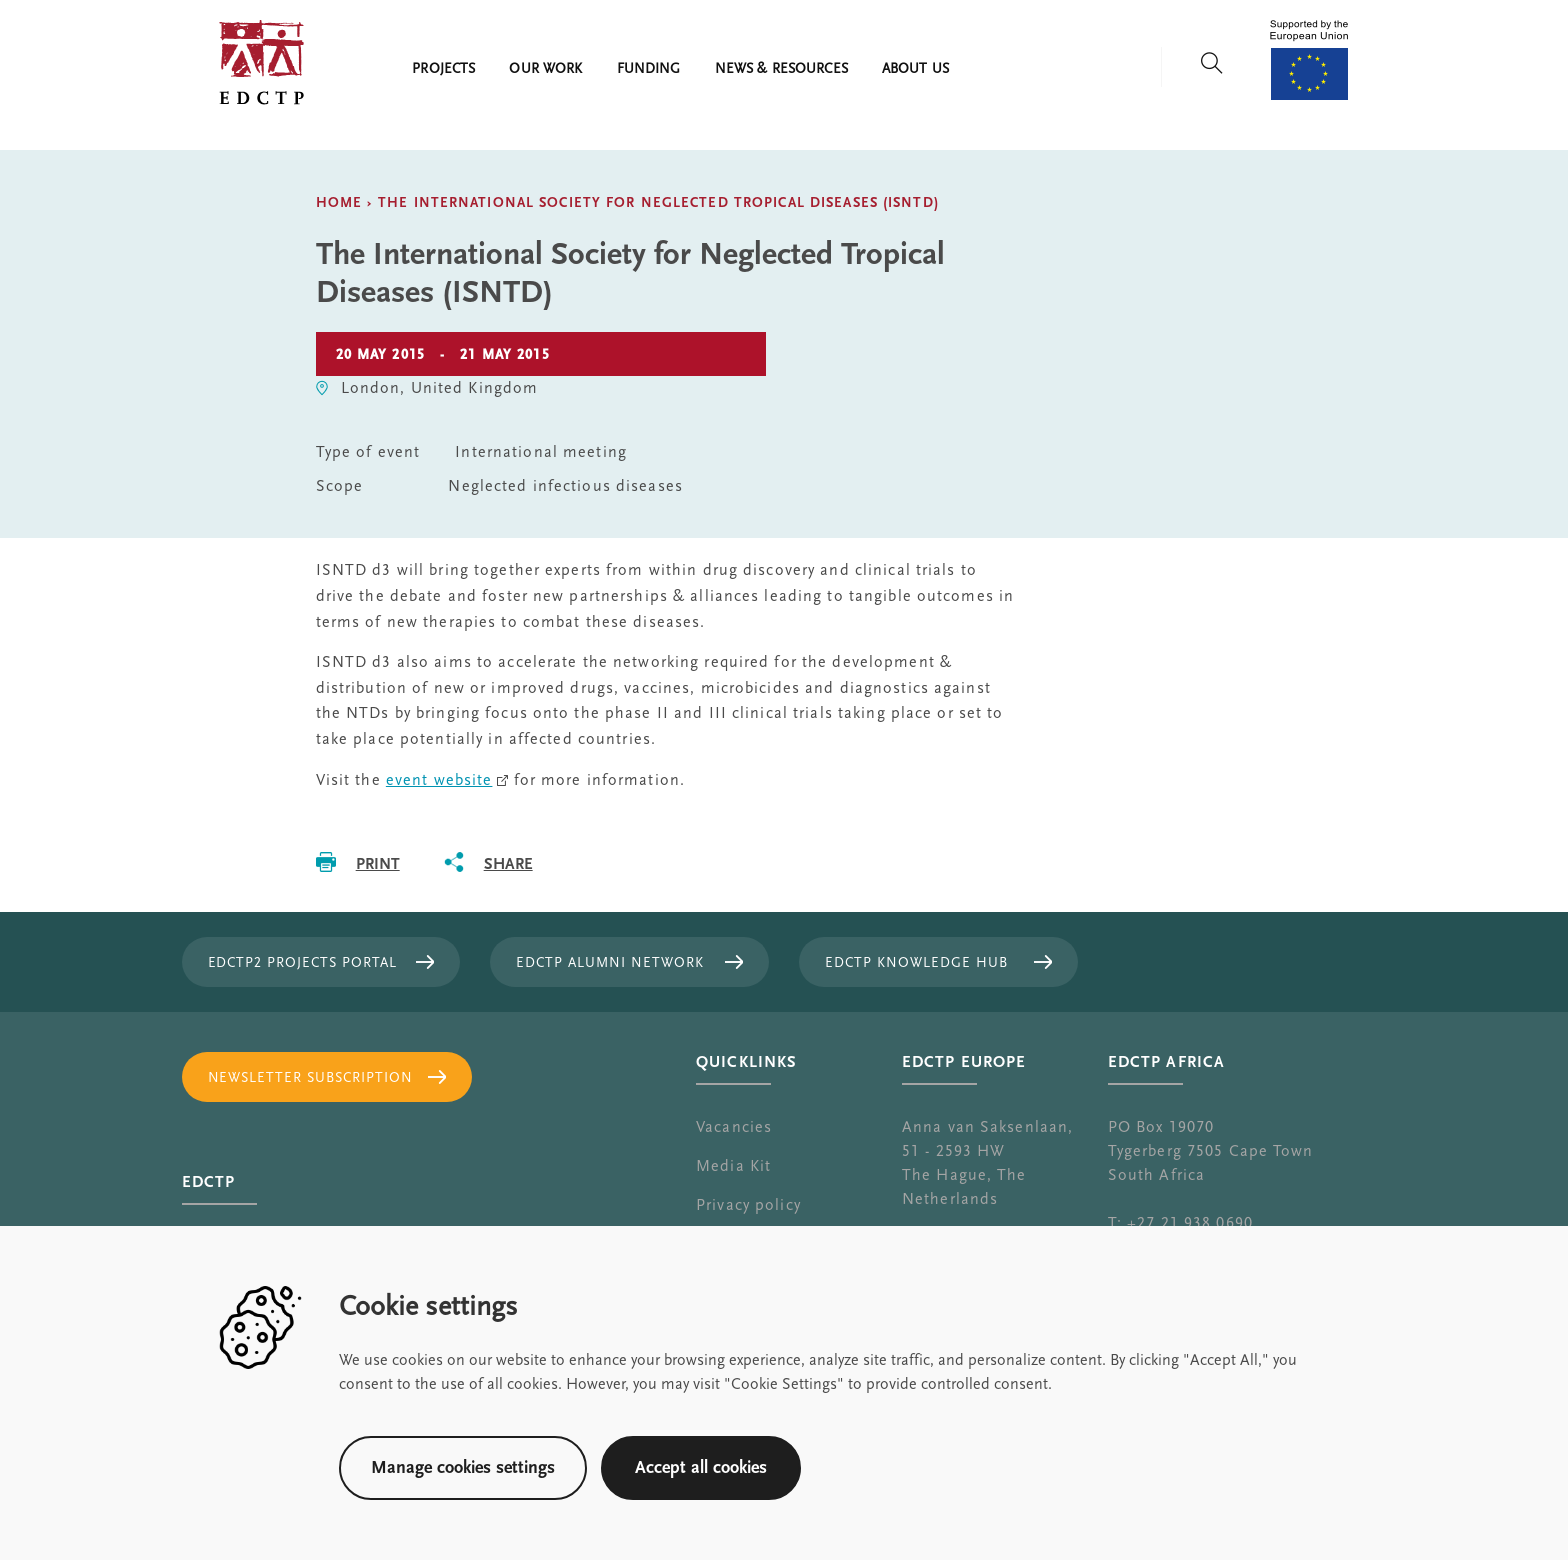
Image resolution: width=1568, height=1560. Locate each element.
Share (508, 863)
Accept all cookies (701, 1467)
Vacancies (734, 1127)
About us (915, 69)
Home (339, 203)
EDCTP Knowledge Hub (916, 963)
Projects (443, 69)
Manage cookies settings (463, 1467)
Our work (545, 69)
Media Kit (733, 1166)
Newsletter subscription (311, 1078)
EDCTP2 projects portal (303, 963)
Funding (649, 69)
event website (439, 780)
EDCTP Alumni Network (610, 963)
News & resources (781, 69)
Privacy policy (748, 1205)
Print (378, 863)
